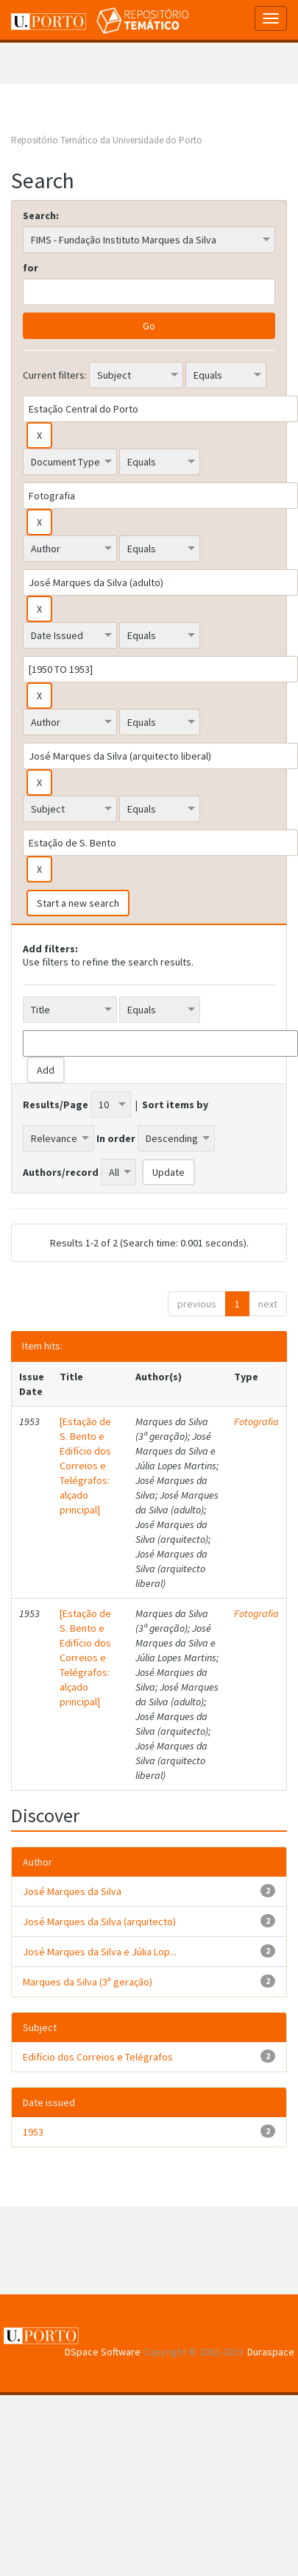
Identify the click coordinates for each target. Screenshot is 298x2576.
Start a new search (78, 903)
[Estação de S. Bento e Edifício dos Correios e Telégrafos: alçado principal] (85, 1465)
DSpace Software (103, 2351)
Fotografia (256, 1421)
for (30, 267)
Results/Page (55, 1104)
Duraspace (270, 2351)
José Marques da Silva (72, 1891)
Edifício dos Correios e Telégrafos (98, 2056)
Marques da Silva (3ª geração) (87, 1981)
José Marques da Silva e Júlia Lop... (100, 1951)
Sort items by (175, 1104)
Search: (41, 215)
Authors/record (61, 1172)
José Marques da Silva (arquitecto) (99, 1921)
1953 (33, 2131)
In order (115, 1138)
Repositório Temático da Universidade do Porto (106, 140)
